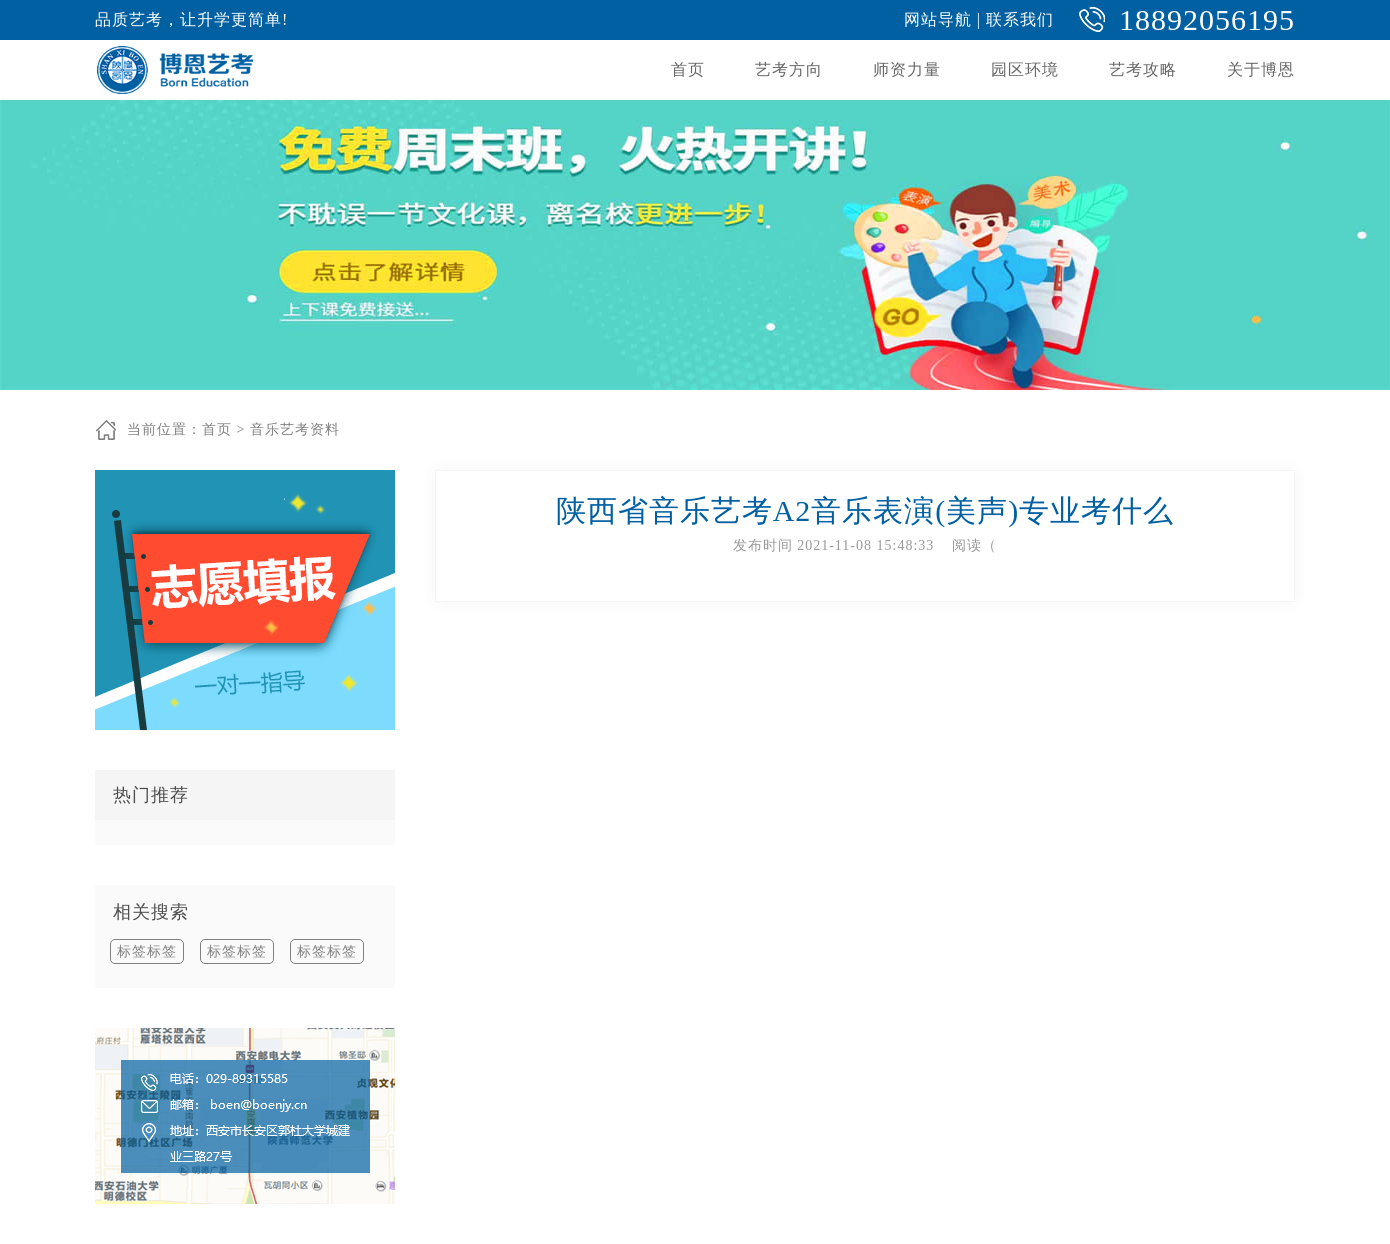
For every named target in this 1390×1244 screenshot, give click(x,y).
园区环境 (1025, 69)
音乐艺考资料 (295, 429)
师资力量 (907, 69)
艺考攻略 (1143, 69)
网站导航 (938, 19)
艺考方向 (789, 69)
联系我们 (1020, 19)
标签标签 (147, 951)
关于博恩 (1261, 69)
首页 (688, 69)
